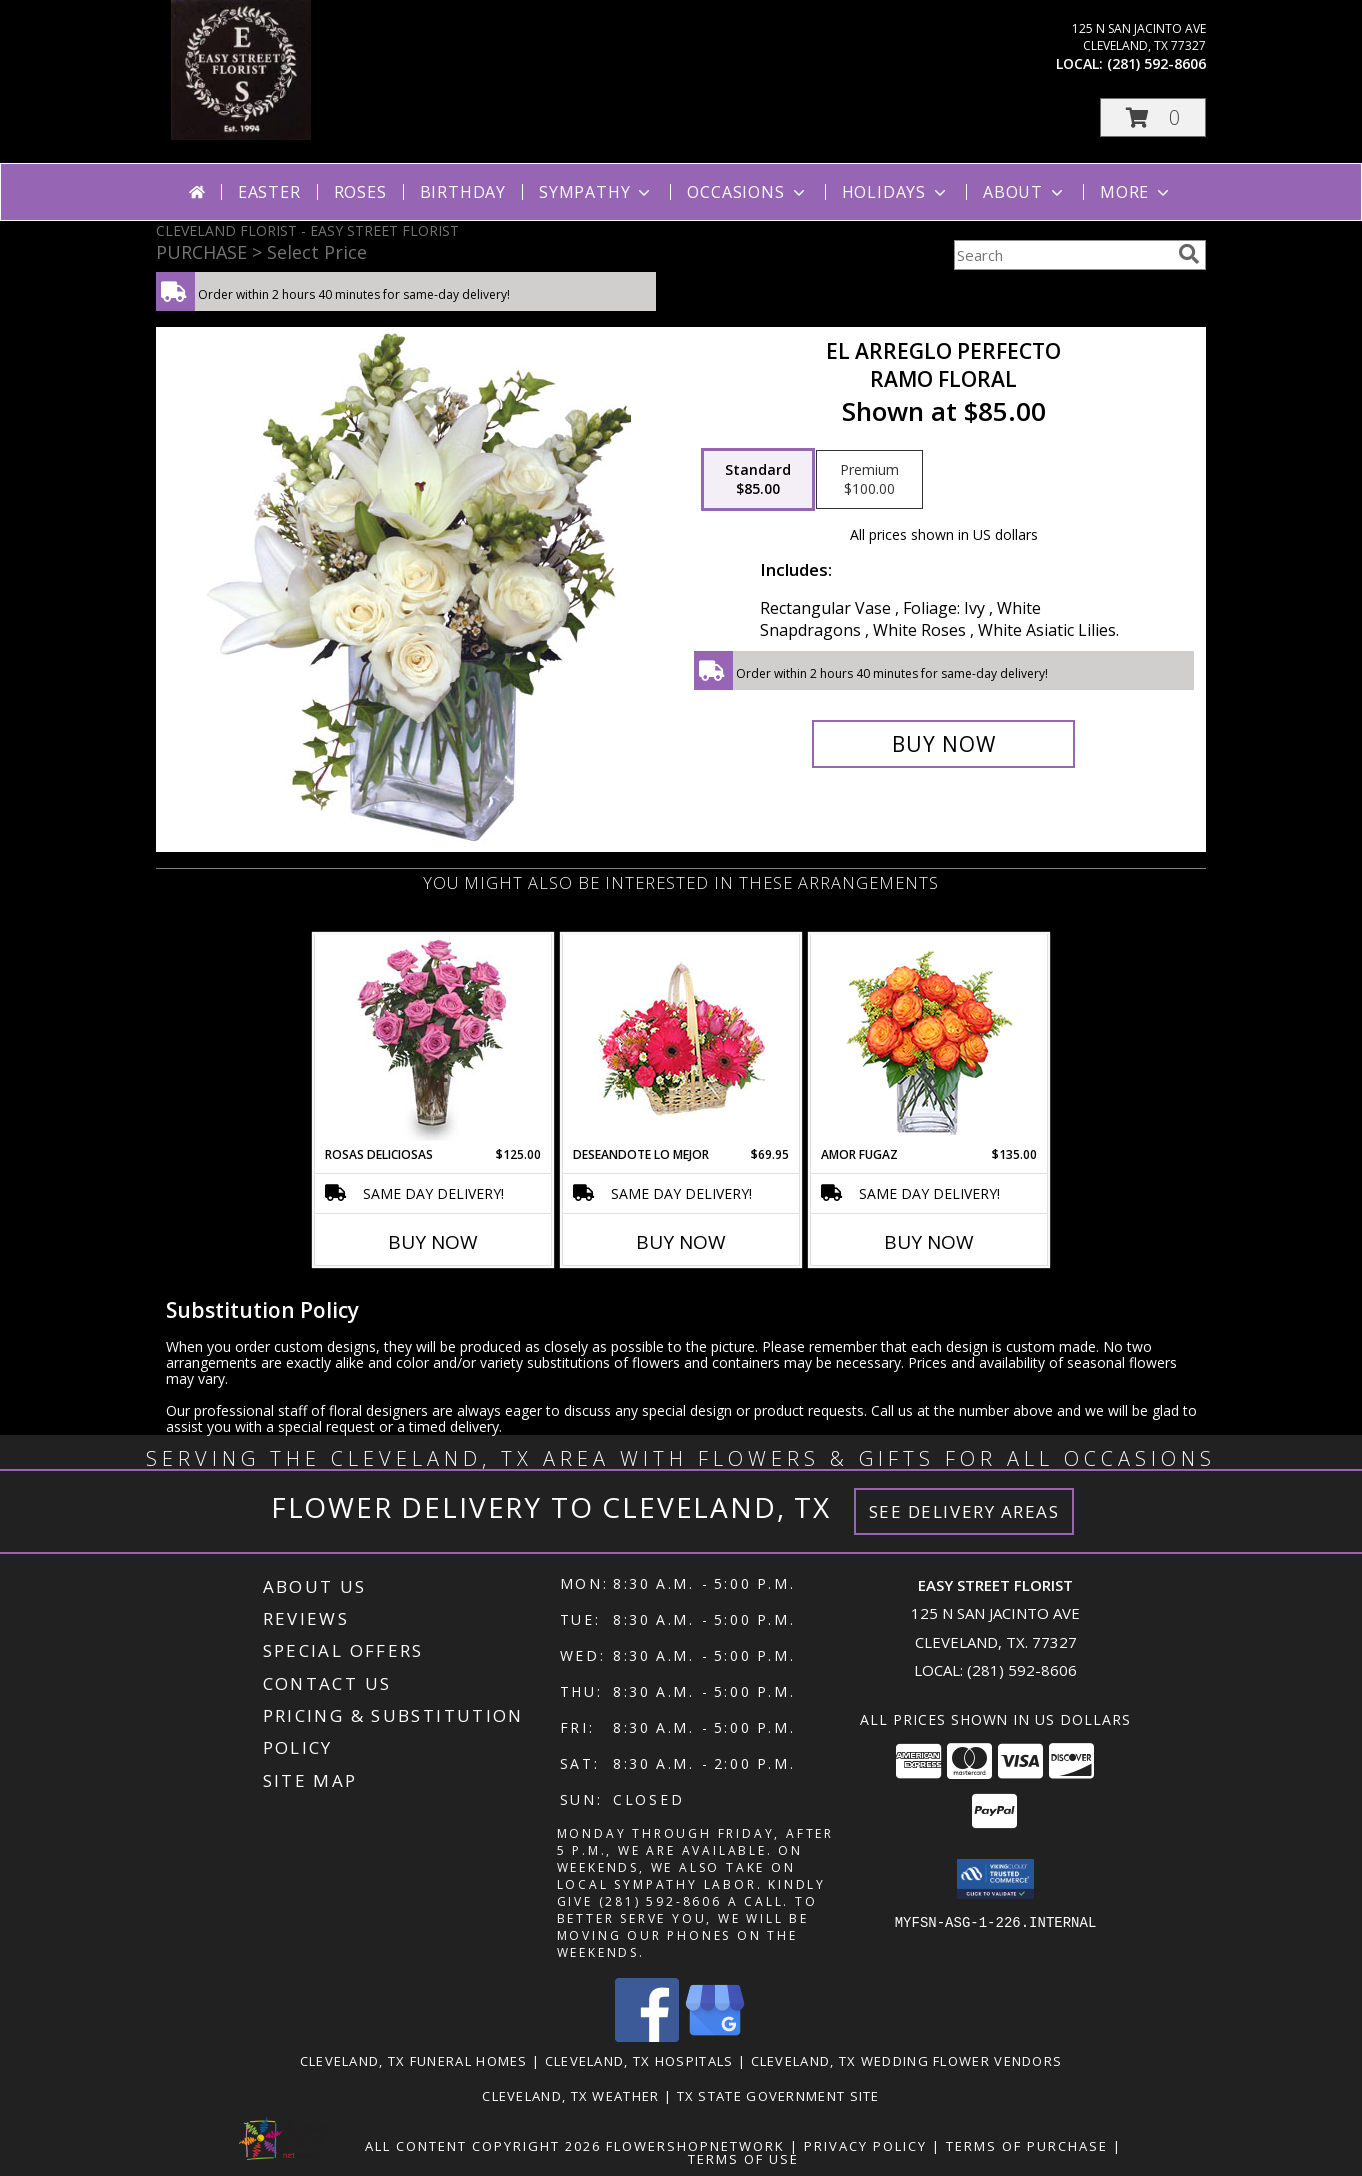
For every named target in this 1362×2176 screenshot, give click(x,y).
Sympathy (596, 192)
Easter (269, 192)
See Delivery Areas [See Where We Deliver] (964, 1511)
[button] (1153, 117)
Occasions (747, 192)
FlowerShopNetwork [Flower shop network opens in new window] (695, 2146)
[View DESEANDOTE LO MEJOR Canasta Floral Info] (681, 1040)
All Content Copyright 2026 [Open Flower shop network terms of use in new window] (483, 2146)
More (1136, 192)
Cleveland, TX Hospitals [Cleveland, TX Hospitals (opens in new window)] (639, 2061)
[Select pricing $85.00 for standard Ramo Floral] (758, 480)
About (1025, 192)
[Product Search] (1062, 255)
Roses (360, 192)
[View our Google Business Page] (715, 2036)
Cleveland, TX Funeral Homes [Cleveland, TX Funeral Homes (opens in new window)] (414, 2061)
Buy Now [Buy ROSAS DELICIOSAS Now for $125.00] (433, 1242)
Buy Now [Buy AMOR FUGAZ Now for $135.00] (929, 1242)
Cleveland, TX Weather (570, 2096)
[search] (1189, 254)
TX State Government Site (778, 2096)
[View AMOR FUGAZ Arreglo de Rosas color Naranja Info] (929, 1040)
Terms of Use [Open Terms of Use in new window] (743, 2159)
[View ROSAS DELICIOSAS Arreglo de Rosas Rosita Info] (433, 1040)
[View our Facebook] (647, 2036)
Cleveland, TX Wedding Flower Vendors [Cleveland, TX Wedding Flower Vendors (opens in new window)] (907, 2061)
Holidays (896, 192)
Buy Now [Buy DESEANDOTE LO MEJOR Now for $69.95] (681, 1242)
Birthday (463, 192)
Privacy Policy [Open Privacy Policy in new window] (865, 2146)
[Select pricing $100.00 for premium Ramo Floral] (869, 480)
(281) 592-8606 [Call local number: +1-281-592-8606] (1156, 63)
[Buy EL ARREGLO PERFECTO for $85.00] (943, 744)
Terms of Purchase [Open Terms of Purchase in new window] (1027, 2146)
